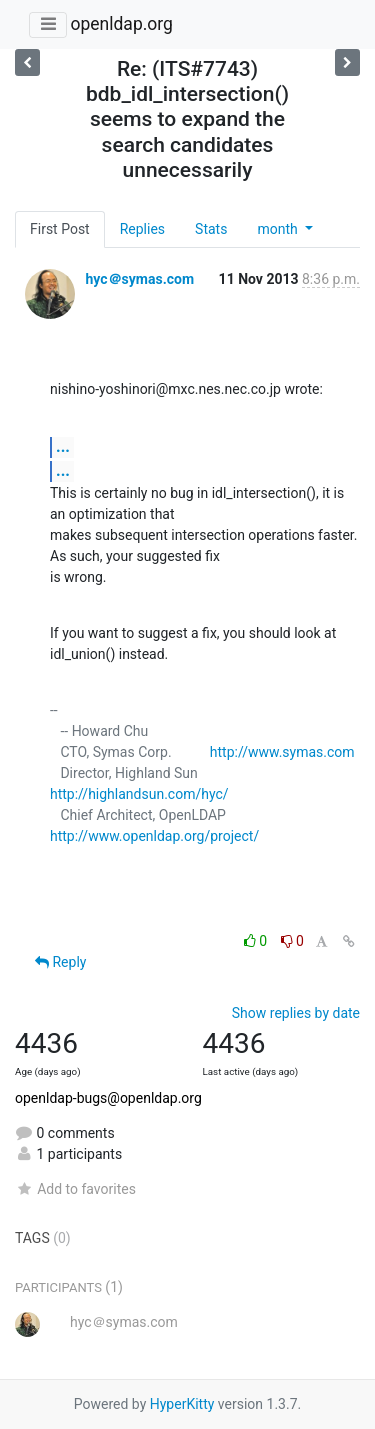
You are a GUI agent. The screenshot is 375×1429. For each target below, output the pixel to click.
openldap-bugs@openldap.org (108, 1098)
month (279, 229)
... (63, 446)
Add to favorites (75, 1189)
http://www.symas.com (282, 752)
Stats (211, 229)
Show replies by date (296, 1013)
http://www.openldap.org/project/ (154, 836)
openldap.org (121, 24)
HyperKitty (182, 1404)
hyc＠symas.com (139, 279)
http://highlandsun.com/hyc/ (139, 794)
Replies (142, 229)
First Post (60, 229)
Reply (60, 962)
